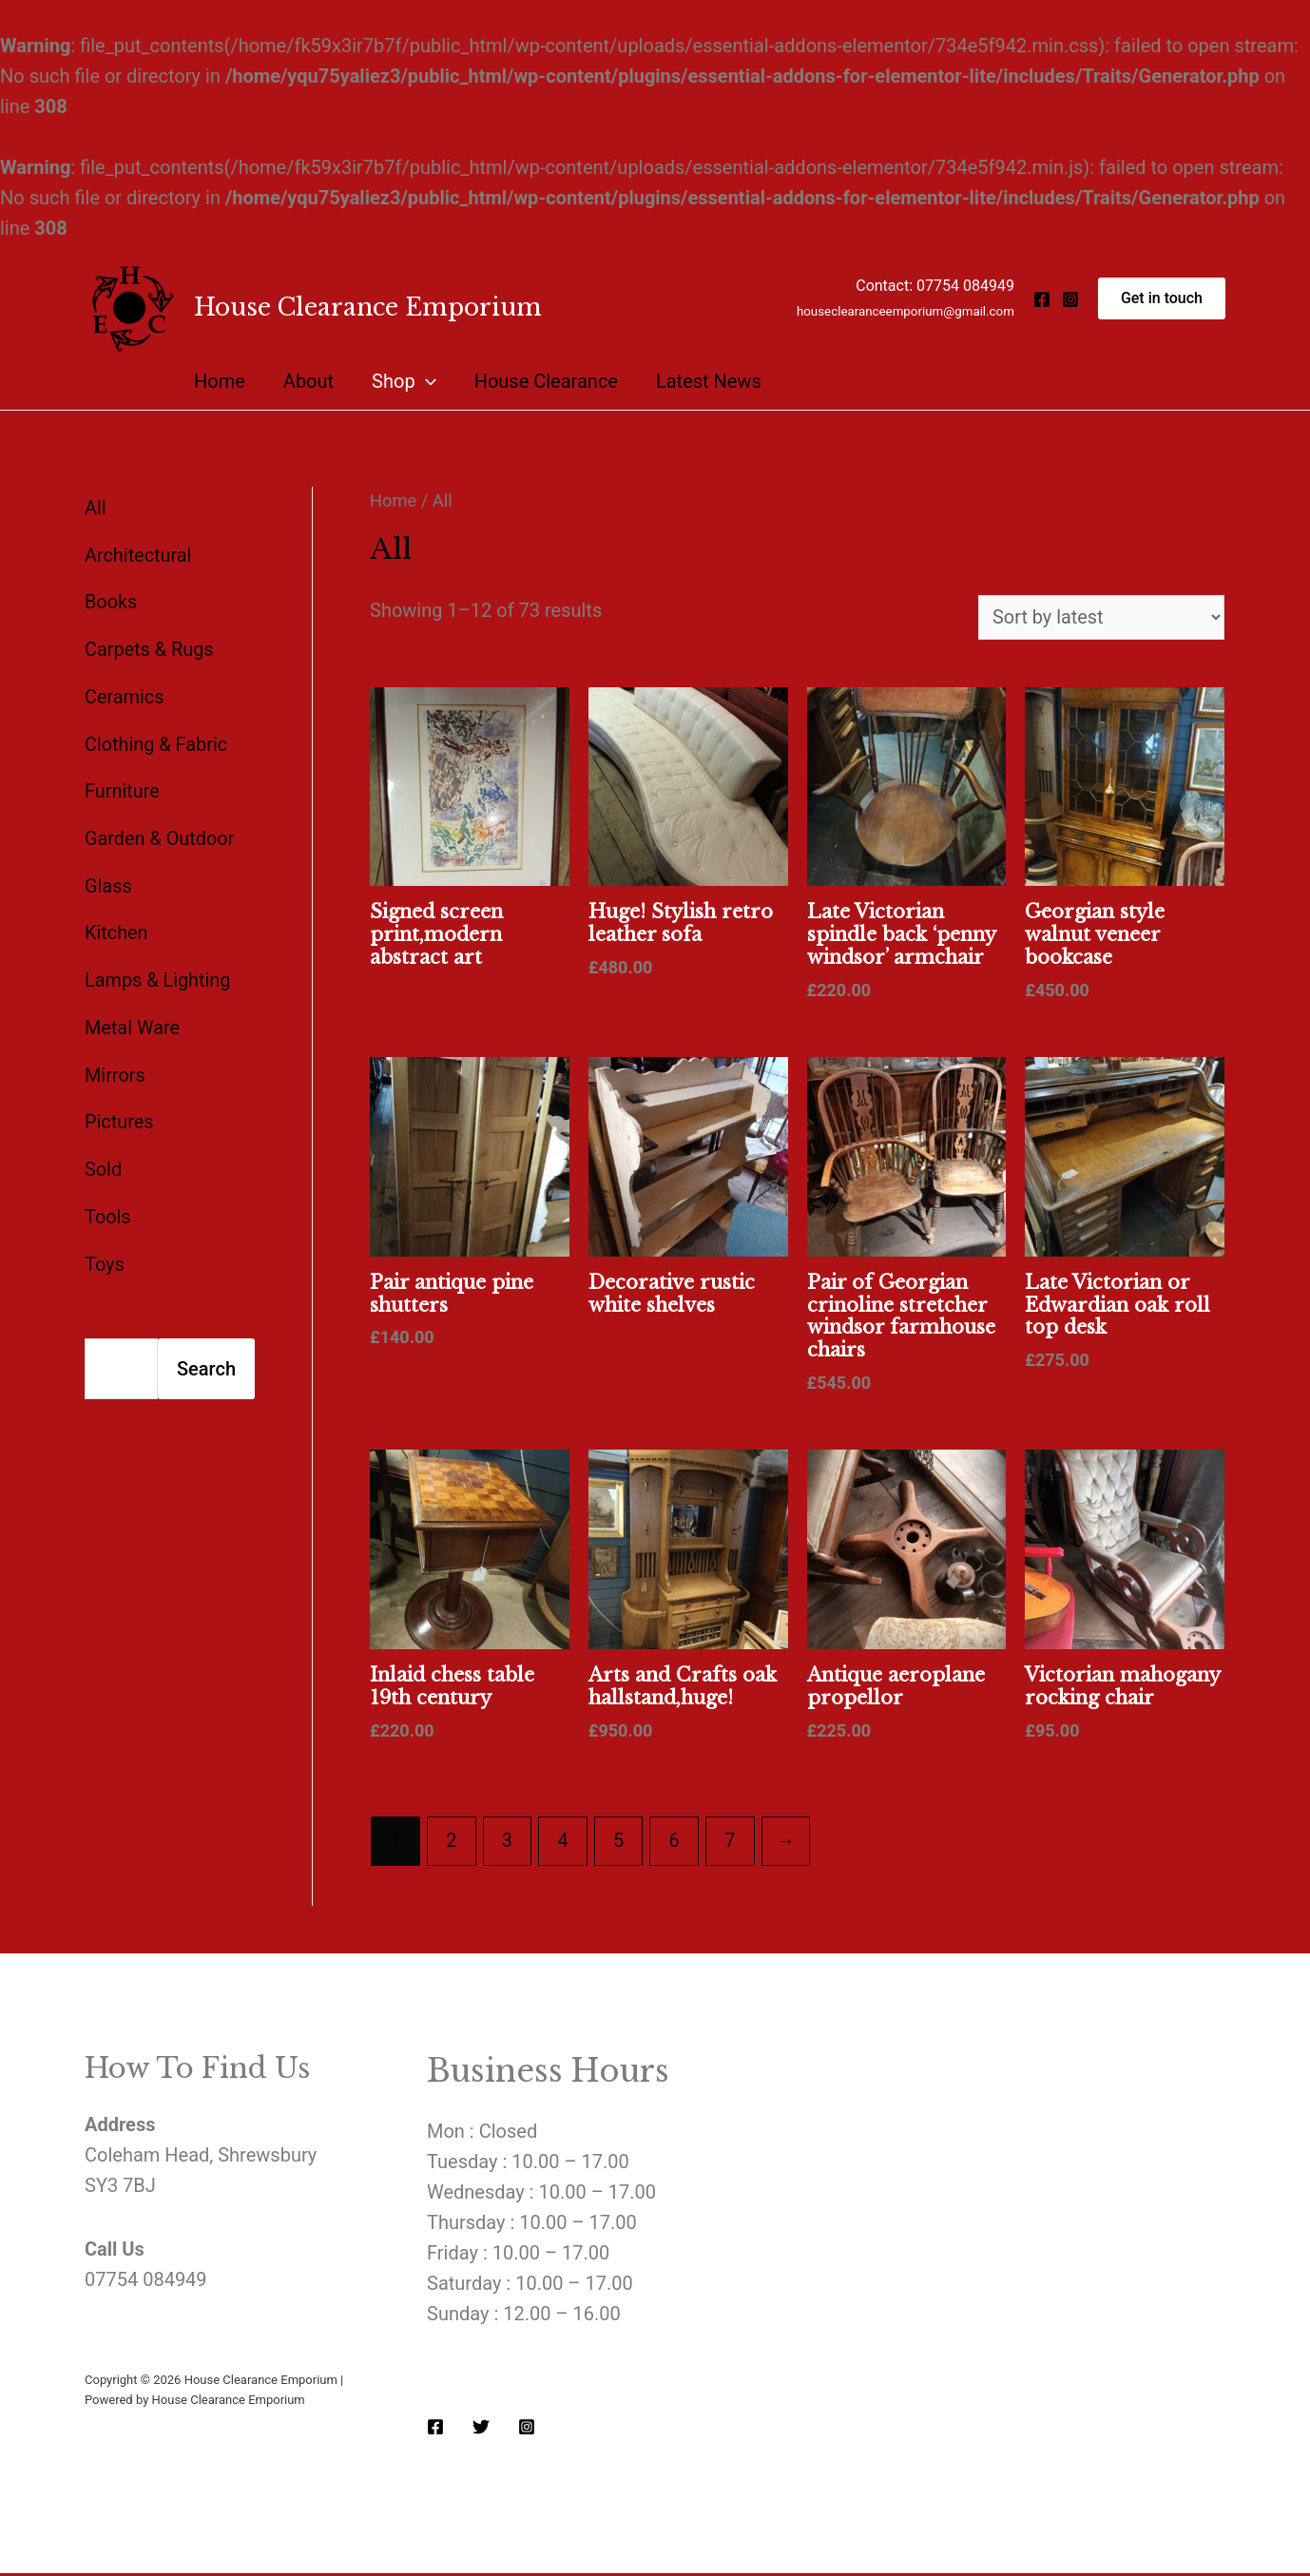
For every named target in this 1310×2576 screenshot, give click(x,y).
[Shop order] (1100, 618)
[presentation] (425, 381)
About (308, 381)
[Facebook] (1041, 299)
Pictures (119, 1113)
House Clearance (546, 381)
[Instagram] (1070, 299)
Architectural (138, 554)
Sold (103, 1159)
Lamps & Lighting (158, 973)
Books (111, 600)
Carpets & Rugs (150, 647)
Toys (105, 1252)
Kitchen (116, 926)
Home (219, 381)
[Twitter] (481, 2429)
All (95, 507)
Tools (108, 1206)
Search (206, 1357)
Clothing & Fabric (156, 740)
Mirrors (115, 1066)
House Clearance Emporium (368, 307)
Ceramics (124, 693)
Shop (404, 381)
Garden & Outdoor (160, 833)
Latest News (708, 381)
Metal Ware (133, 1020)
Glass (108, 880)
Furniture (122, 787)
